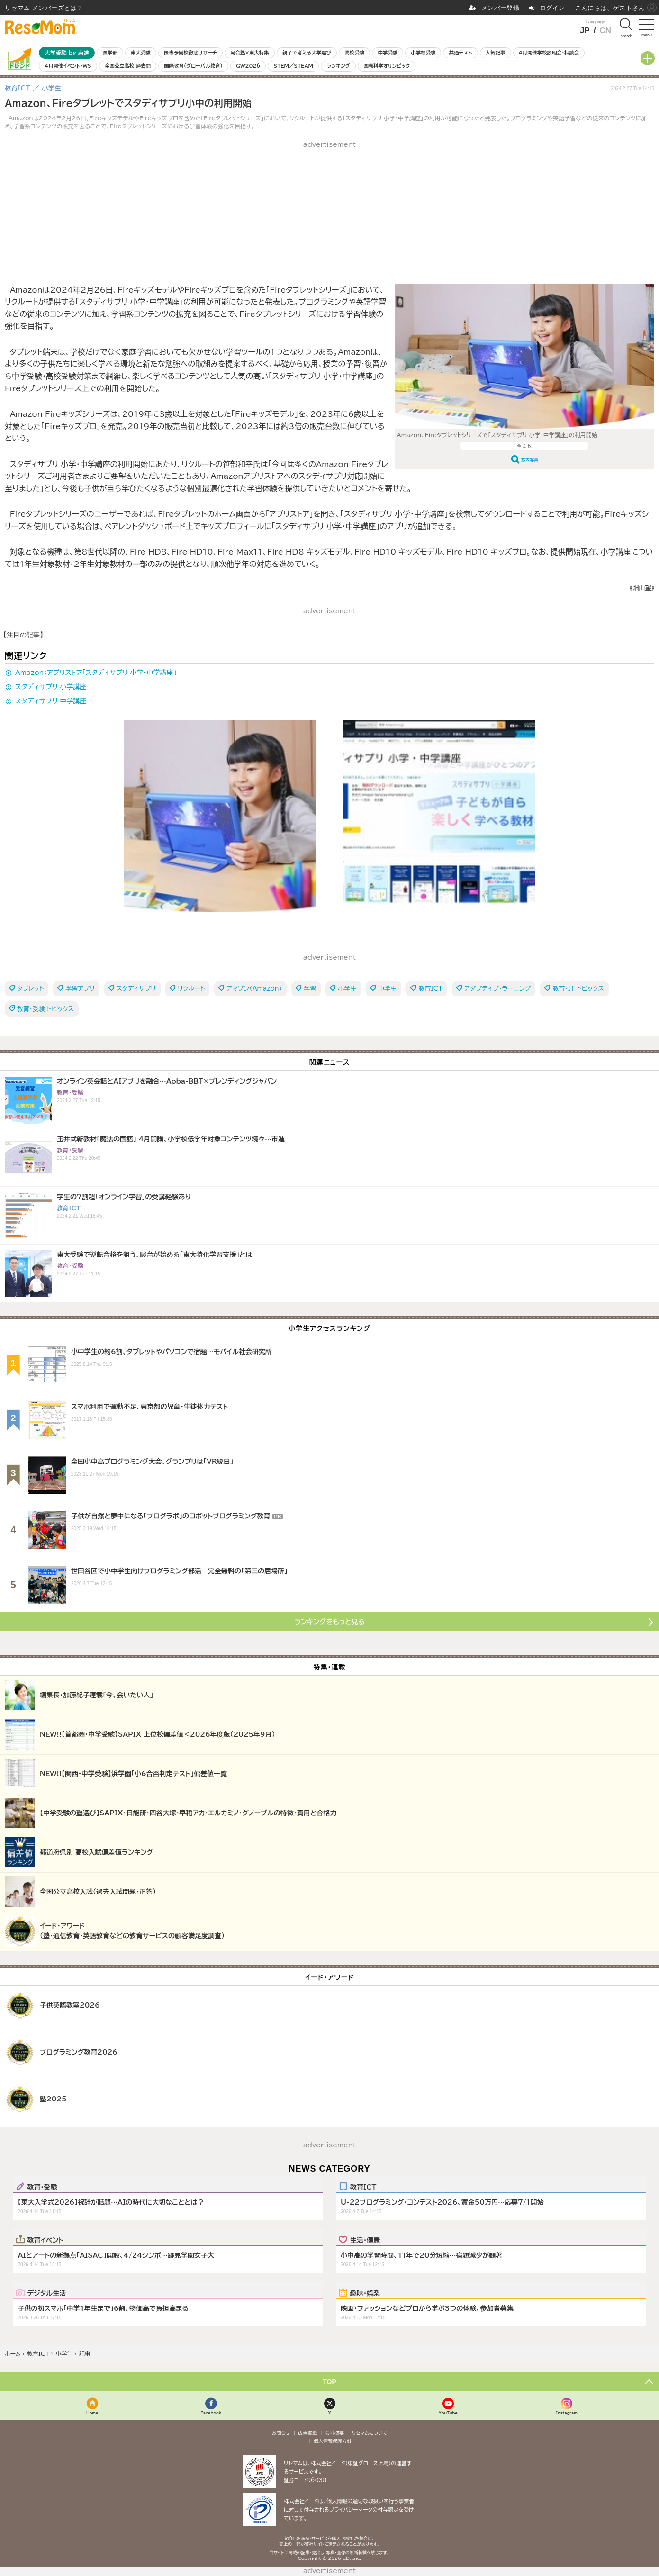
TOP (329, 2382)
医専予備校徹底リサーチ (190, 52)
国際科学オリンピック (386, 65)
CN (605, 30)
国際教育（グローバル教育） (193, 65)
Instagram (567, 2413)
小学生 (347, 989)
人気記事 (496, 52)
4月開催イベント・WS (68, 65)
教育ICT (430, 989)
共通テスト (460, 52)
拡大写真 (529, 460)
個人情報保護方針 (333, 2441)
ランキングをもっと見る (330, 1621)
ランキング (338, 65)
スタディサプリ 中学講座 (50, 701)
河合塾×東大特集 (249, 52)
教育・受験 (42, 2186)
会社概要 (334, 2433)
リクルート (191, 989)
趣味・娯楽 (365, 2292)
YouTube (448, 2413)
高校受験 (354, 52)
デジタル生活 (46, 2292)
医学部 (110, 52)
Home (92, 2413)
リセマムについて (370, 2433)
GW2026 (248, 65)
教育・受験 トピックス (45, 1009)
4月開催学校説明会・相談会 (549, 52)
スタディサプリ (136, 989)
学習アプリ (79, 989)
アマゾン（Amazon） (254, 989)
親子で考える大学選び (306, 52)
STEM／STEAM (293, 65)
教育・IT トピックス (578, 989)
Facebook (210, 2413)
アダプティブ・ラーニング (497, 989)
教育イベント (45, 2239)
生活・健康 (365, 2239)
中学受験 (387, 52)
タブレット (30, 989)
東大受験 (141, 52)
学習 (310, 989)
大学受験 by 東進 (67, 52)
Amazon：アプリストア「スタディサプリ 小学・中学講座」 (96, 672)
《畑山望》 (642, 588)
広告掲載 (307, 2433)
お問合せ (280, 2433)
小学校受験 (423, 52)
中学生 (387, 989)
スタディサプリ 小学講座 (50, 686)
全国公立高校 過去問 (128, 65)
